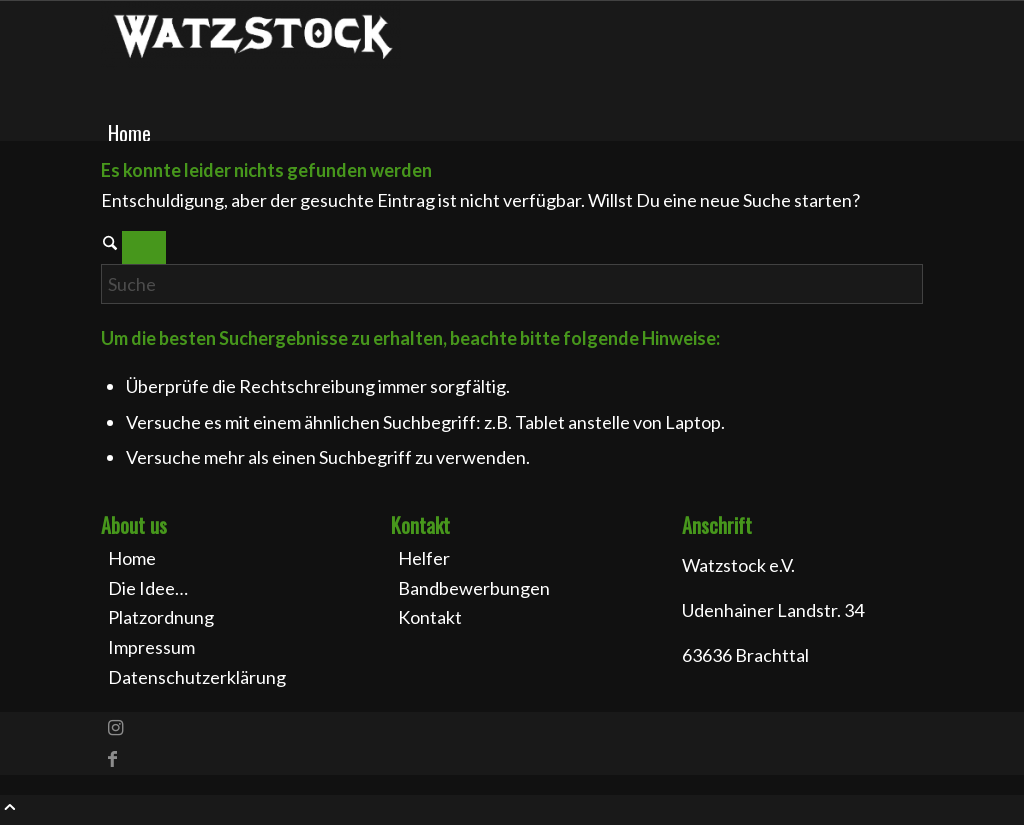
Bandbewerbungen (474, 588)
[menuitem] (515, 133)
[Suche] (512, 284)
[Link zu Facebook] (112, 758)
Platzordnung (161, 617)
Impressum (151, 647)
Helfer (424, 558)
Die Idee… (148, 588)
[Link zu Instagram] (115, 727)
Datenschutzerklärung (197, 677)
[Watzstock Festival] (251, 63)
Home (132, 558)
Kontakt (430, 617)
